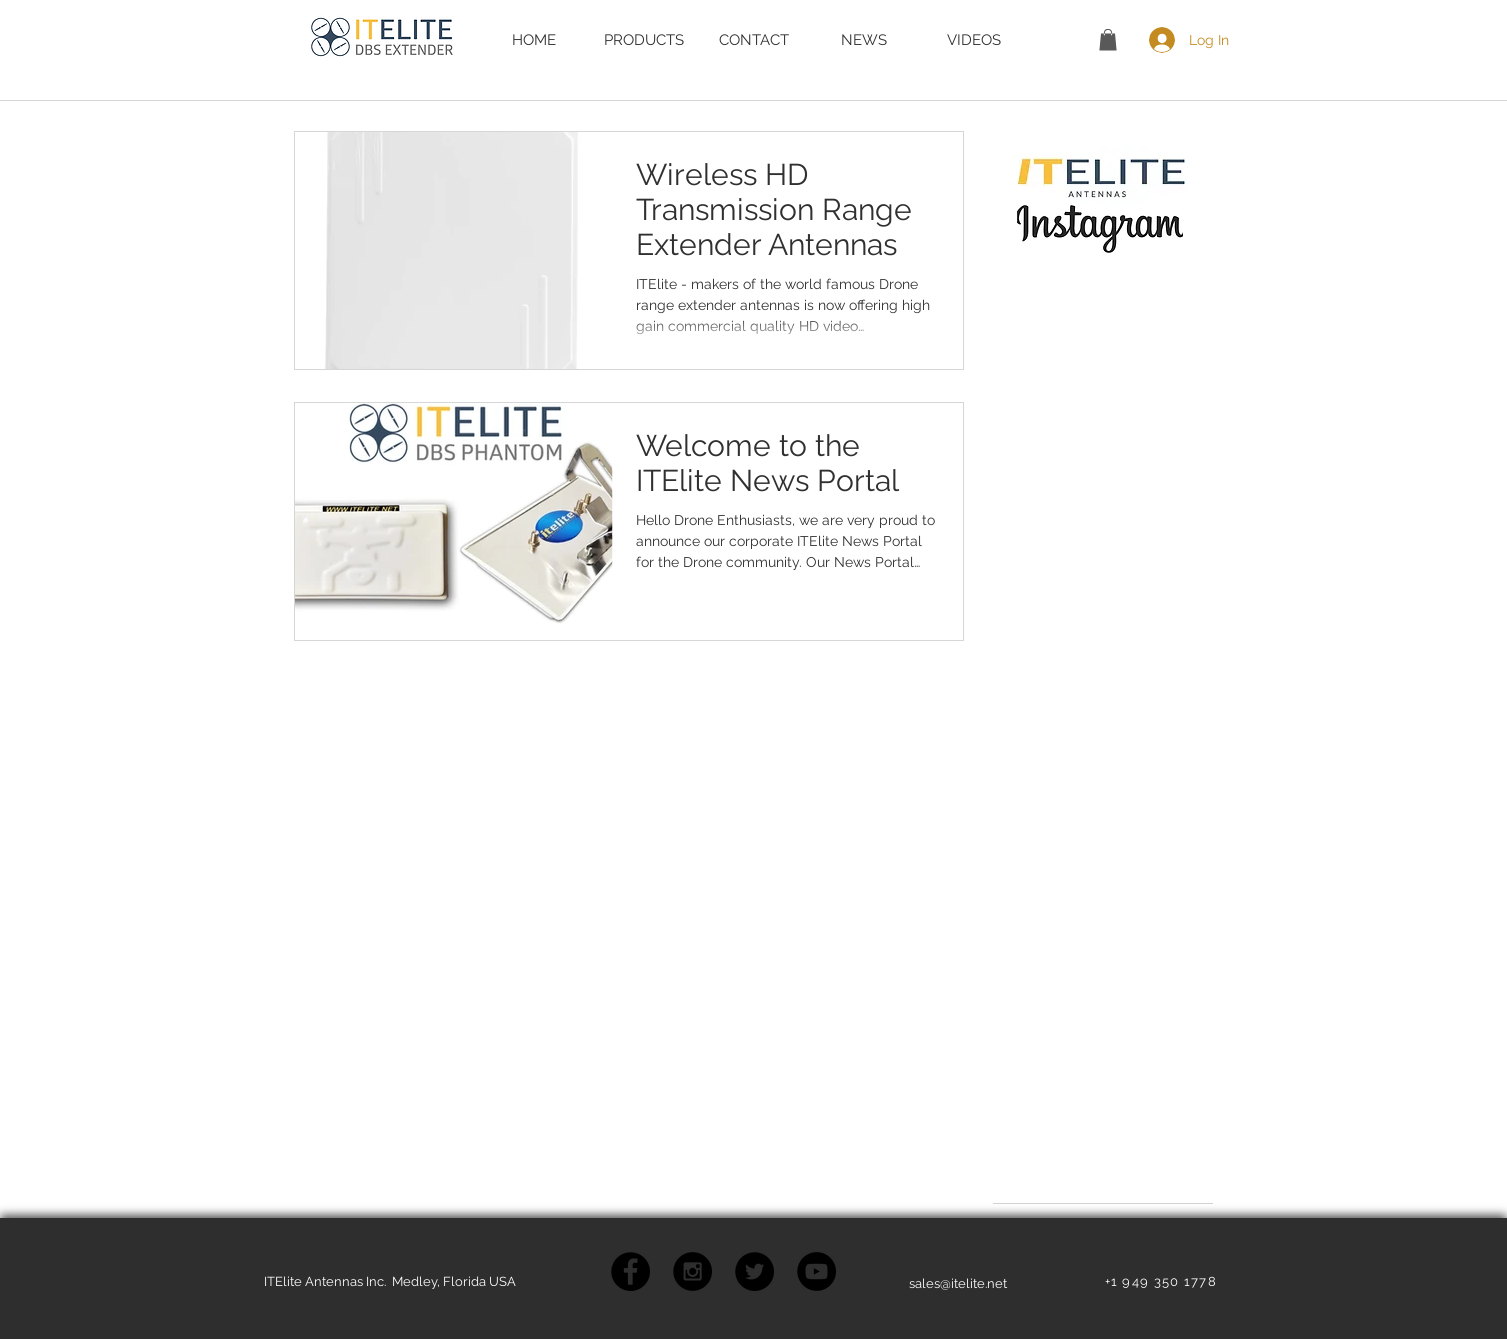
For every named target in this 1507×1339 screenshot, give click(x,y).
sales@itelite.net (958, 1283)
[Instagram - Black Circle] (692, 1271)
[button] (1108, 40)
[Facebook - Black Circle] (630, 1271)
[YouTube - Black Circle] (816, 1271)
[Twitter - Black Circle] (754, 1271)
